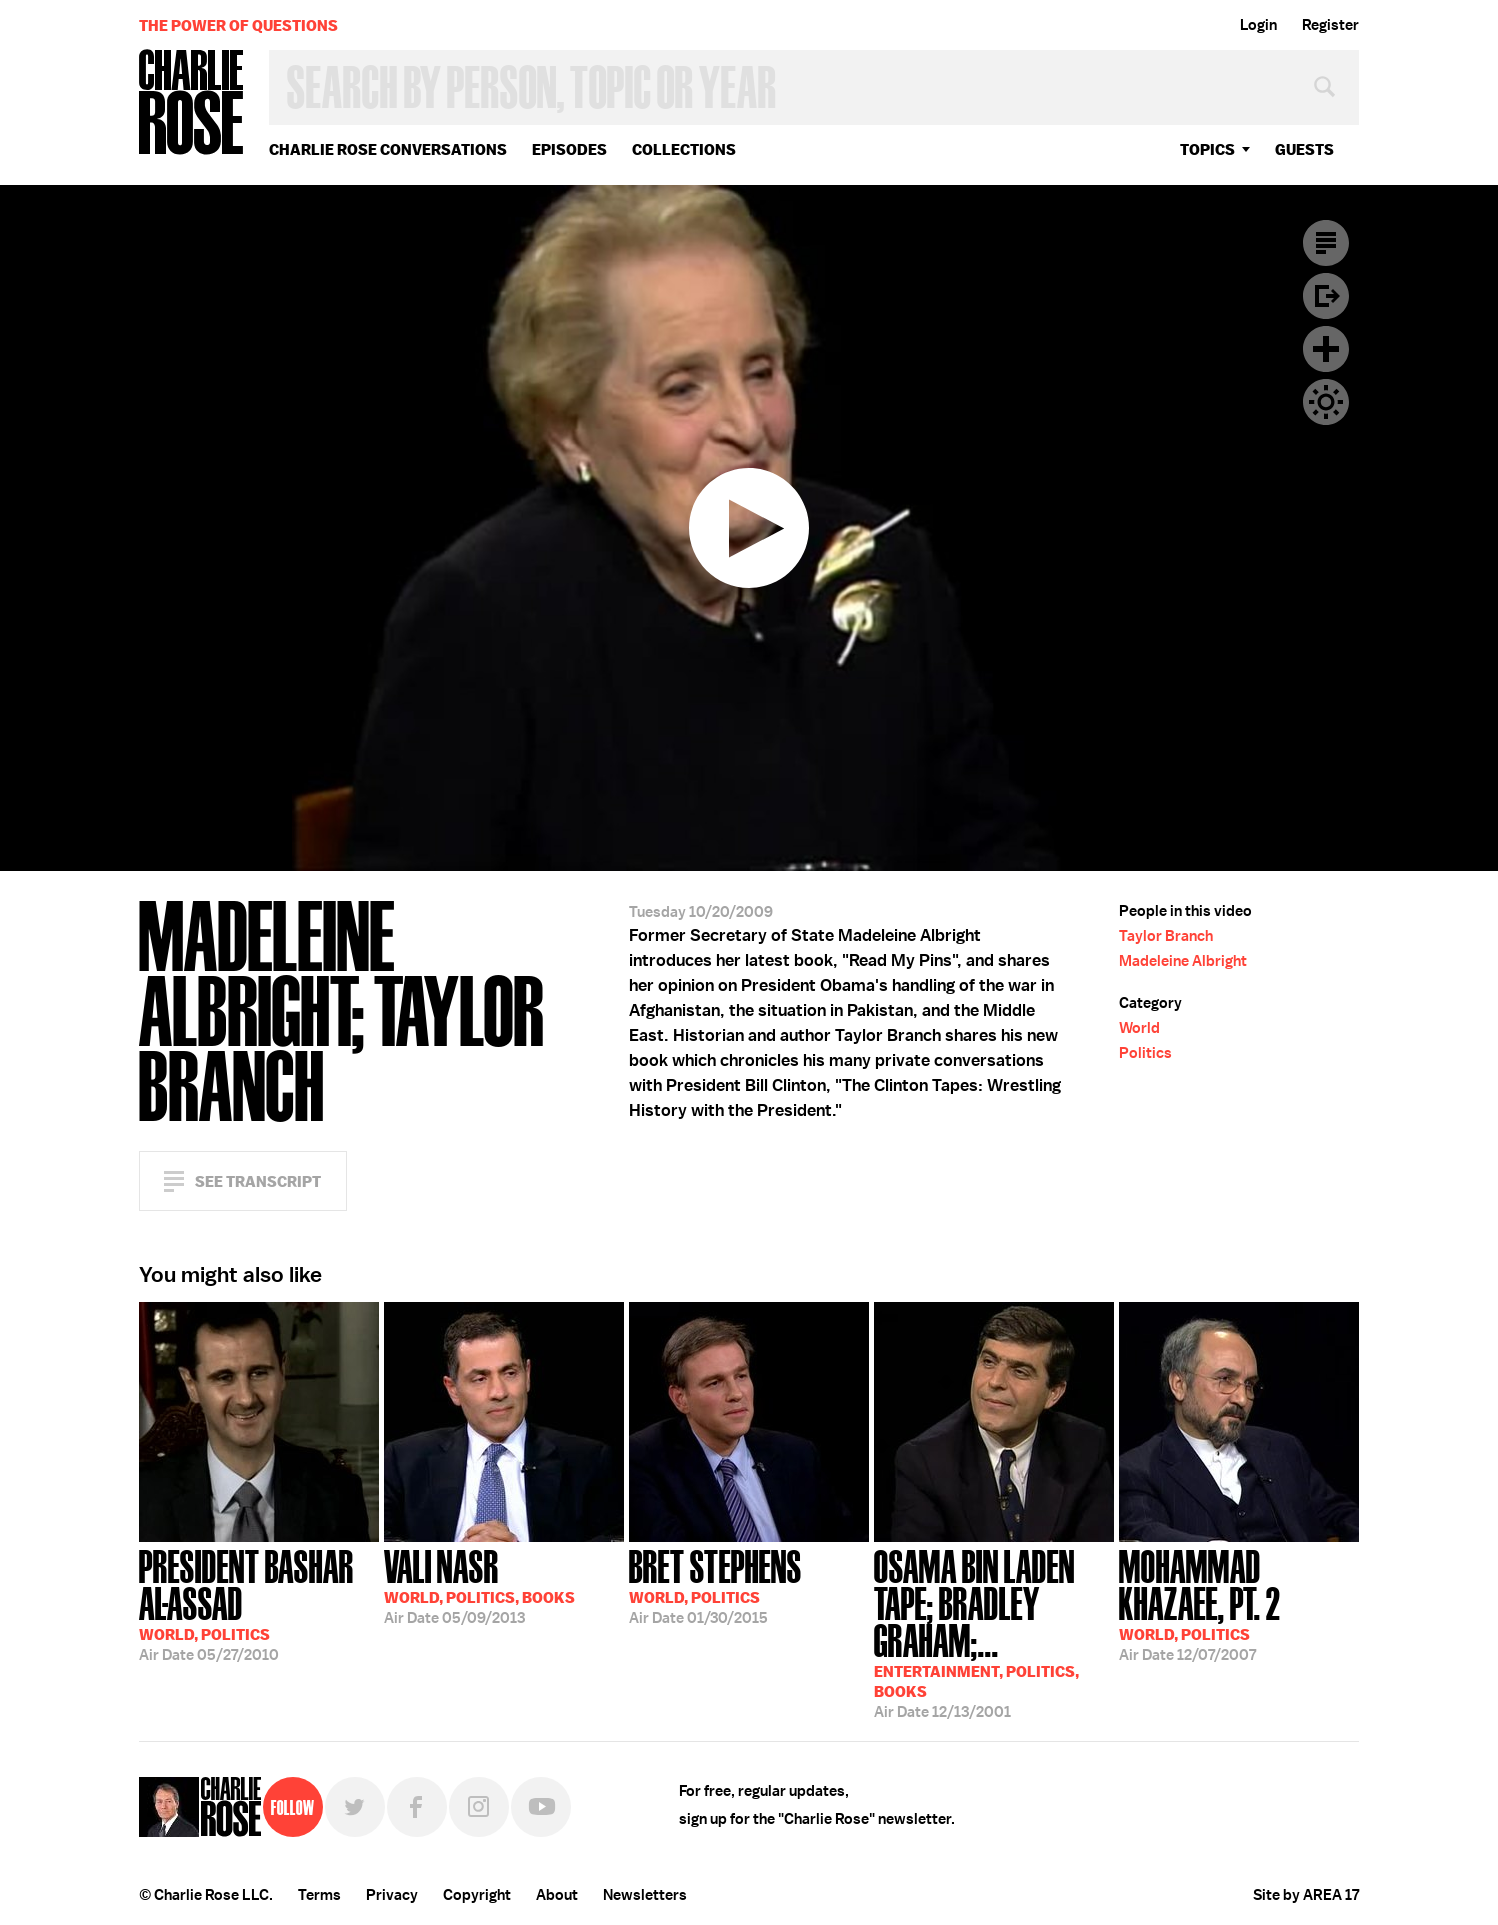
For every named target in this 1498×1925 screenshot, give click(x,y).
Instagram (479, 1807)
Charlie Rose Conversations (388, 149)
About (557, 1895)
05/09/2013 (479, 1585)
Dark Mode (1326, 402)
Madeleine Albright (1183, 961)
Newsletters (645, 1895)
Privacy (392, 1895)
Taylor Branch (1166, 936)
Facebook (417, 1807)
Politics (1145, 1053)
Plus (1326, 349)
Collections (684, 149)
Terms (319, 1895)
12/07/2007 (1239, 1603)
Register (1330, 25)
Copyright (477, 1895)
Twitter (355, 1807)
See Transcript (258, 1181)
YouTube (541, 1807)
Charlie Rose (192, 103)
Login (1258, 25)
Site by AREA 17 (1306, 1895)
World (1139, 1028)
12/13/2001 (994, 1632)
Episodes (569, 149)
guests (1304, 149)
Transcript (1326, 243)
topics (1207, 149)
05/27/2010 (259, 1603)
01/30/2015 (715, 1585)
